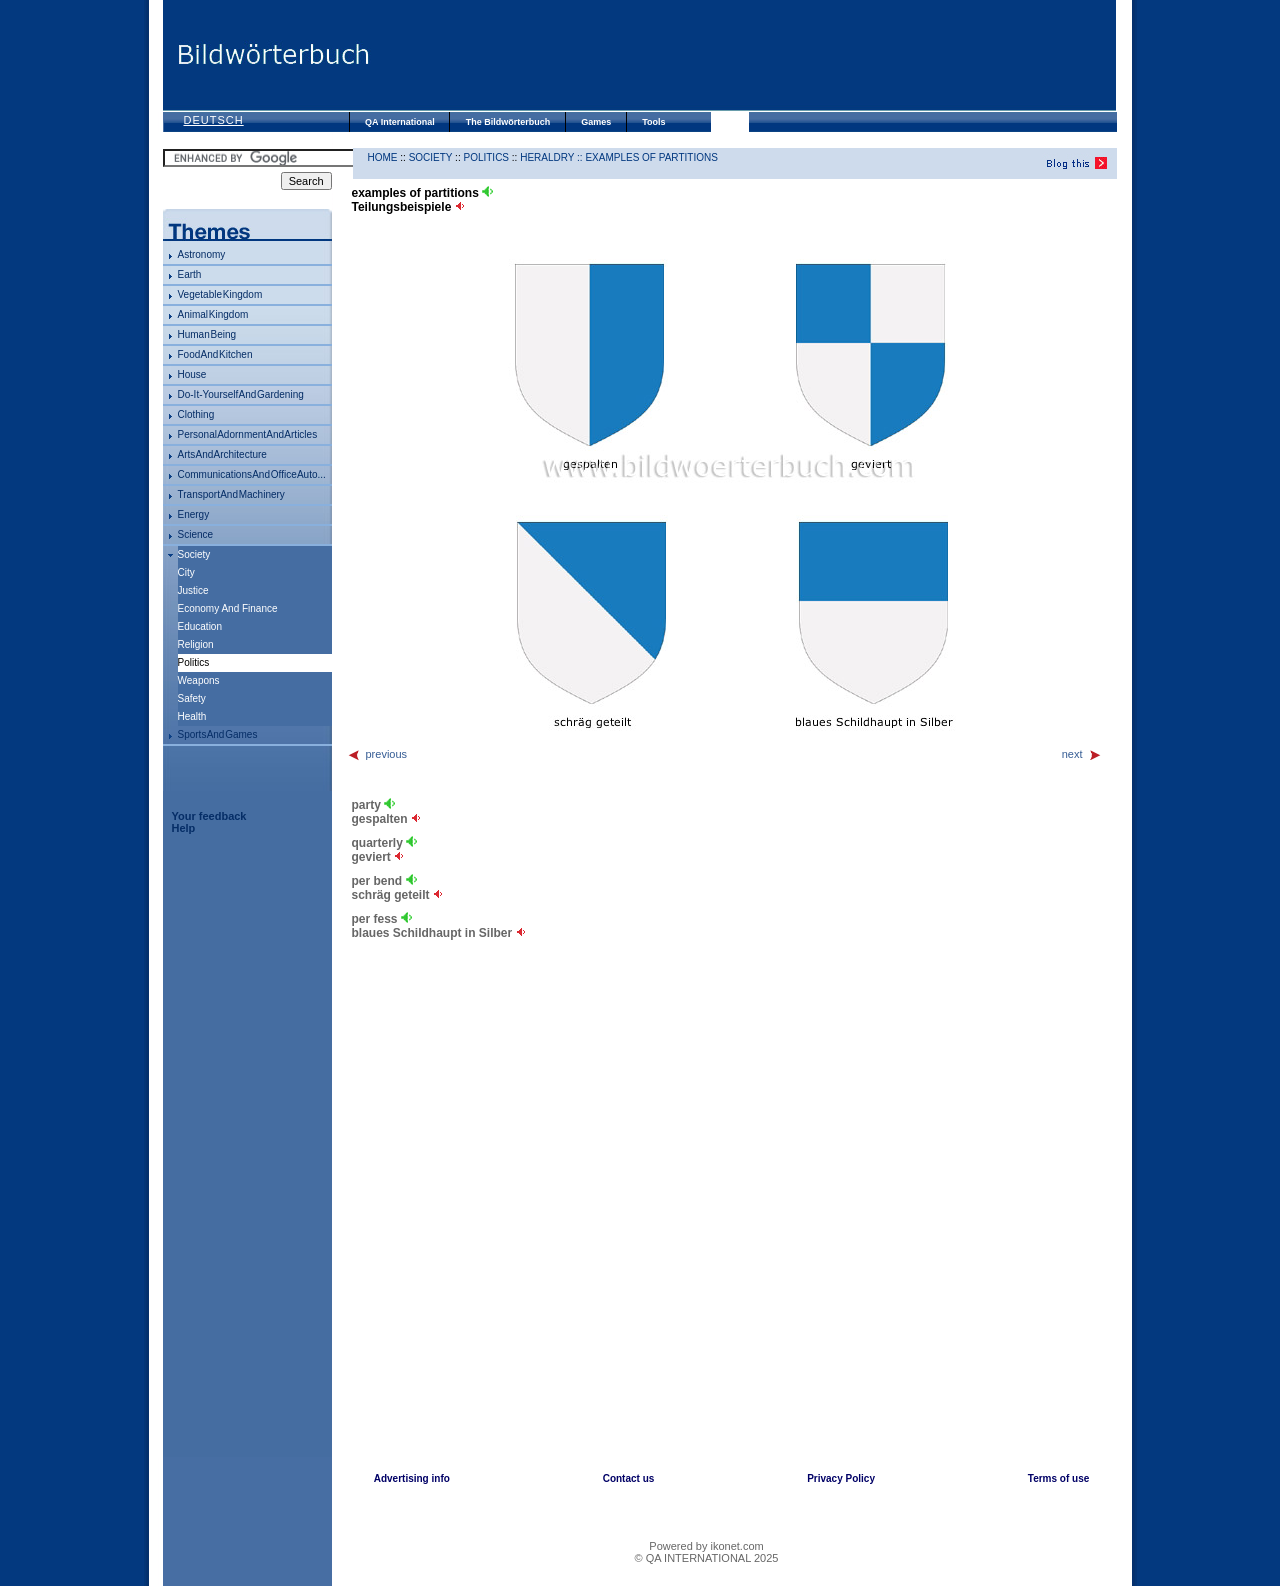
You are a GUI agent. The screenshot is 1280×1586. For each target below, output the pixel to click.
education (200, 626)
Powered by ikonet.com (706, 1546)
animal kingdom (213, 314)
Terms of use (1059, 1478)
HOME (383, 157)
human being (207, 334)
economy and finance (228, 608)
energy (194, 514)
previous (377, 754)
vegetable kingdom (220, 294)
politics (486, 157)
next (1082, 754)
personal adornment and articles (248, 434)
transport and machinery (231, 494)
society (194, 554)
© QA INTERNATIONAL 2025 (707, 1558)
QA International (400, 122)
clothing (196, 414)
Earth (190, 274)
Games (596, 122)
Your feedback (209, 816)
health (192, 716)
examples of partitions (651, 157)
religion (196, 644)
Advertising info (412, 1478)
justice (193, 590)
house (192, 374)
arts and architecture (222, 454)
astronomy (202, 254)
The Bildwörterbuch (508, 122)
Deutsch (214, 120)
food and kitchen (215, 354)
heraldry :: (552, 157)
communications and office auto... (252, 474)
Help (184, 828)
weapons (199, 680)
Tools (653, 122)
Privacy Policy (841, 1478)
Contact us (629, 1478)
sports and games (218, 734)
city (186, 572)
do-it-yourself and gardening (241, 394)
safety (192, 698)
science (196, 534)
